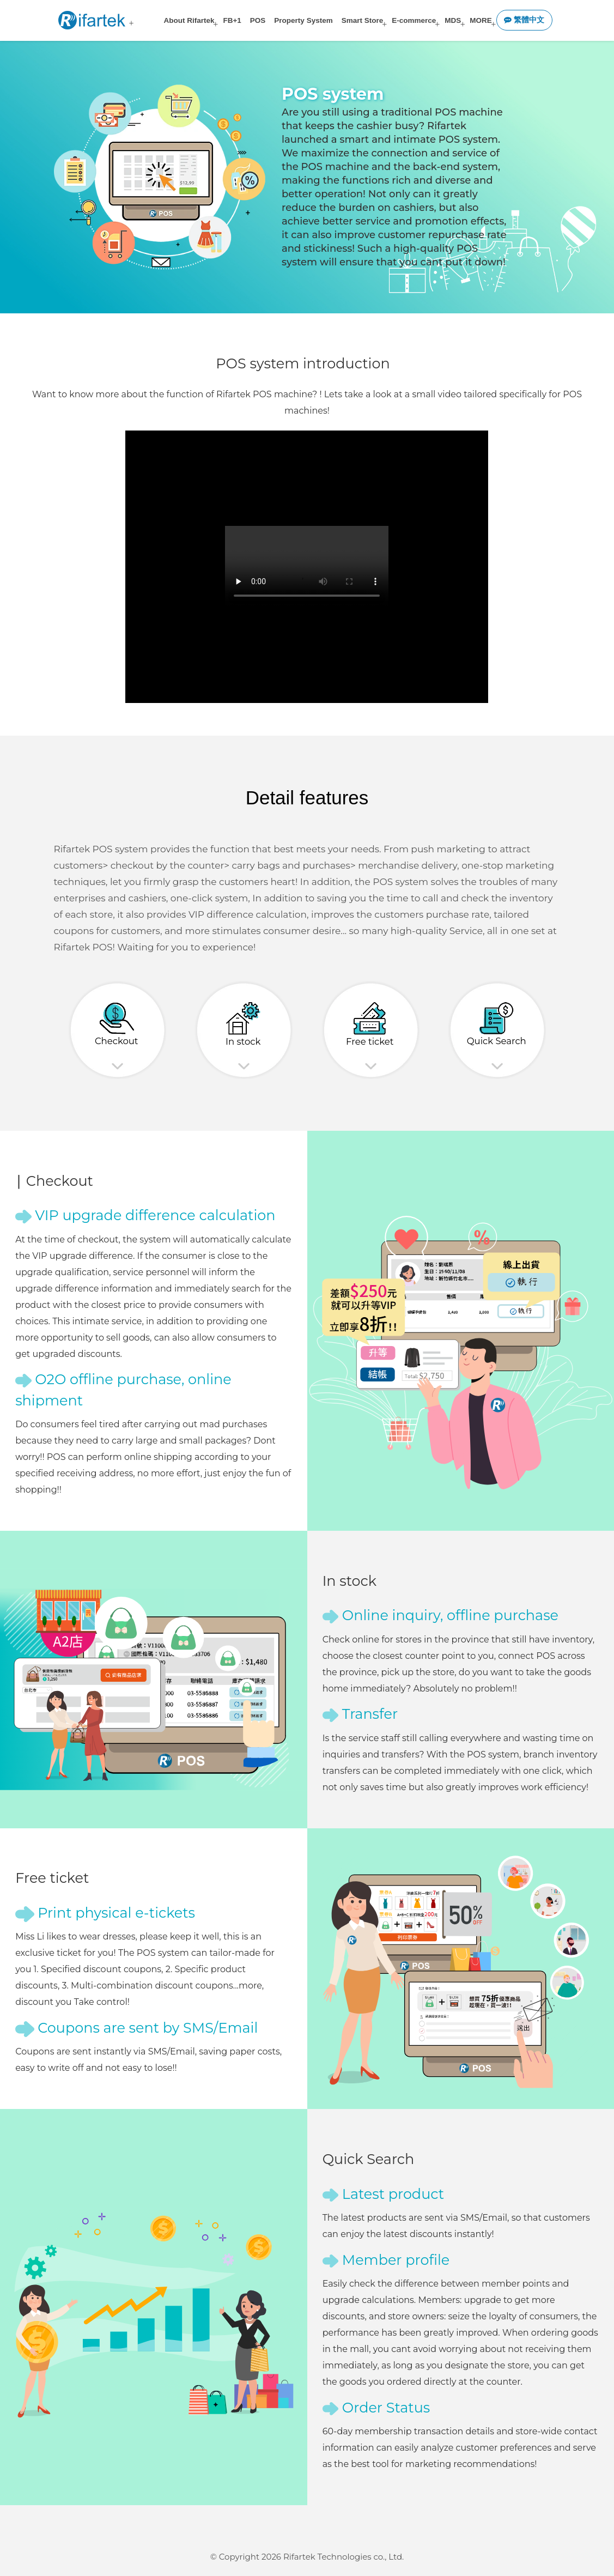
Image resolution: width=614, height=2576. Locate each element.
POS (258, 20)
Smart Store (363, 20)
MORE (481, 20)
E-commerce (414, 20)
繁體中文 (524, 20)
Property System (303, 20)
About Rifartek (188, 20)
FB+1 (232, 20)
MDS (453, 20)
